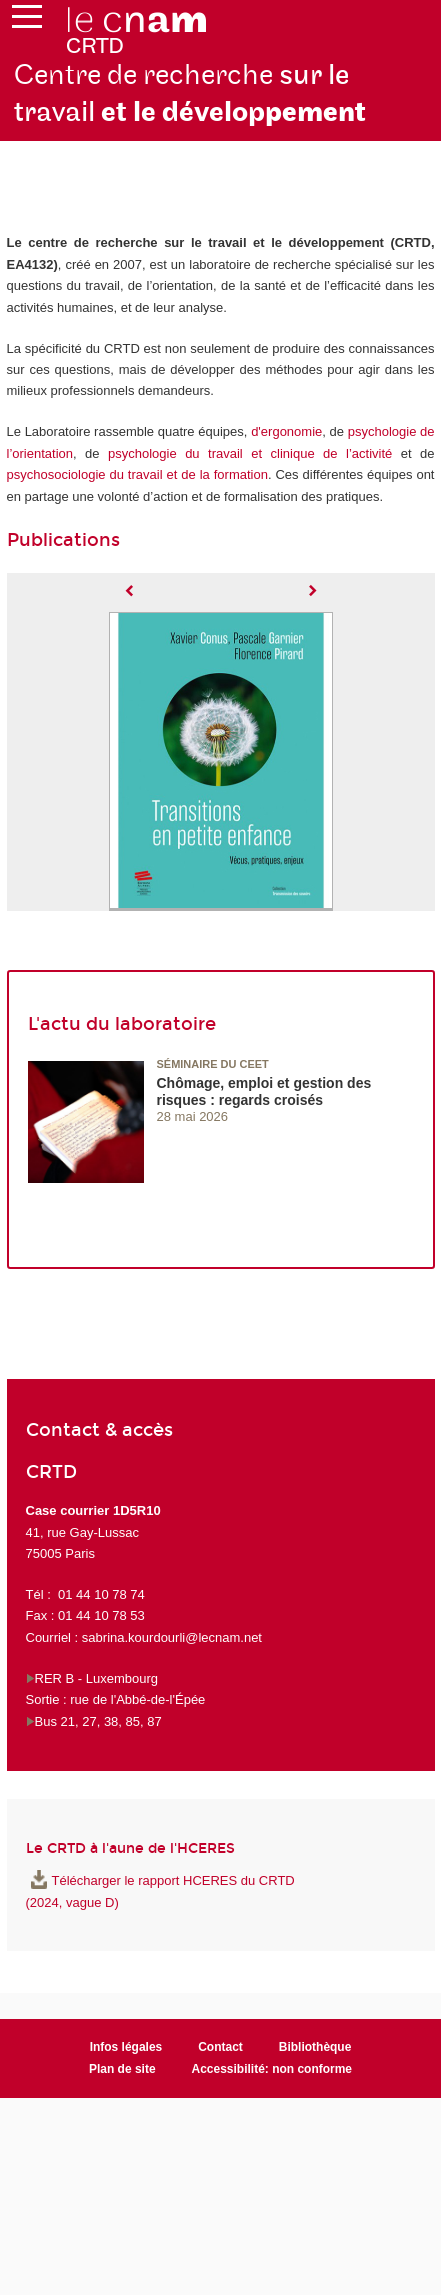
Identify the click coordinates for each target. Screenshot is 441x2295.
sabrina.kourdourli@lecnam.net (172, 1637)
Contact (220, 2047)
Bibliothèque (315, 2047)
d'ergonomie (286, 431)
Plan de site (122, 2069)
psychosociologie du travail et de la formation (137, 474)
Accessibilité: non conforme (272, 2069)
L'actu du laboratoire (122, 1024)
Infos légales (126, 2047)
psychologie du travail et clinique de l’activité (250, 453)
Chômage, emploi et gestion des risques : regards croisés (264, 1091)
